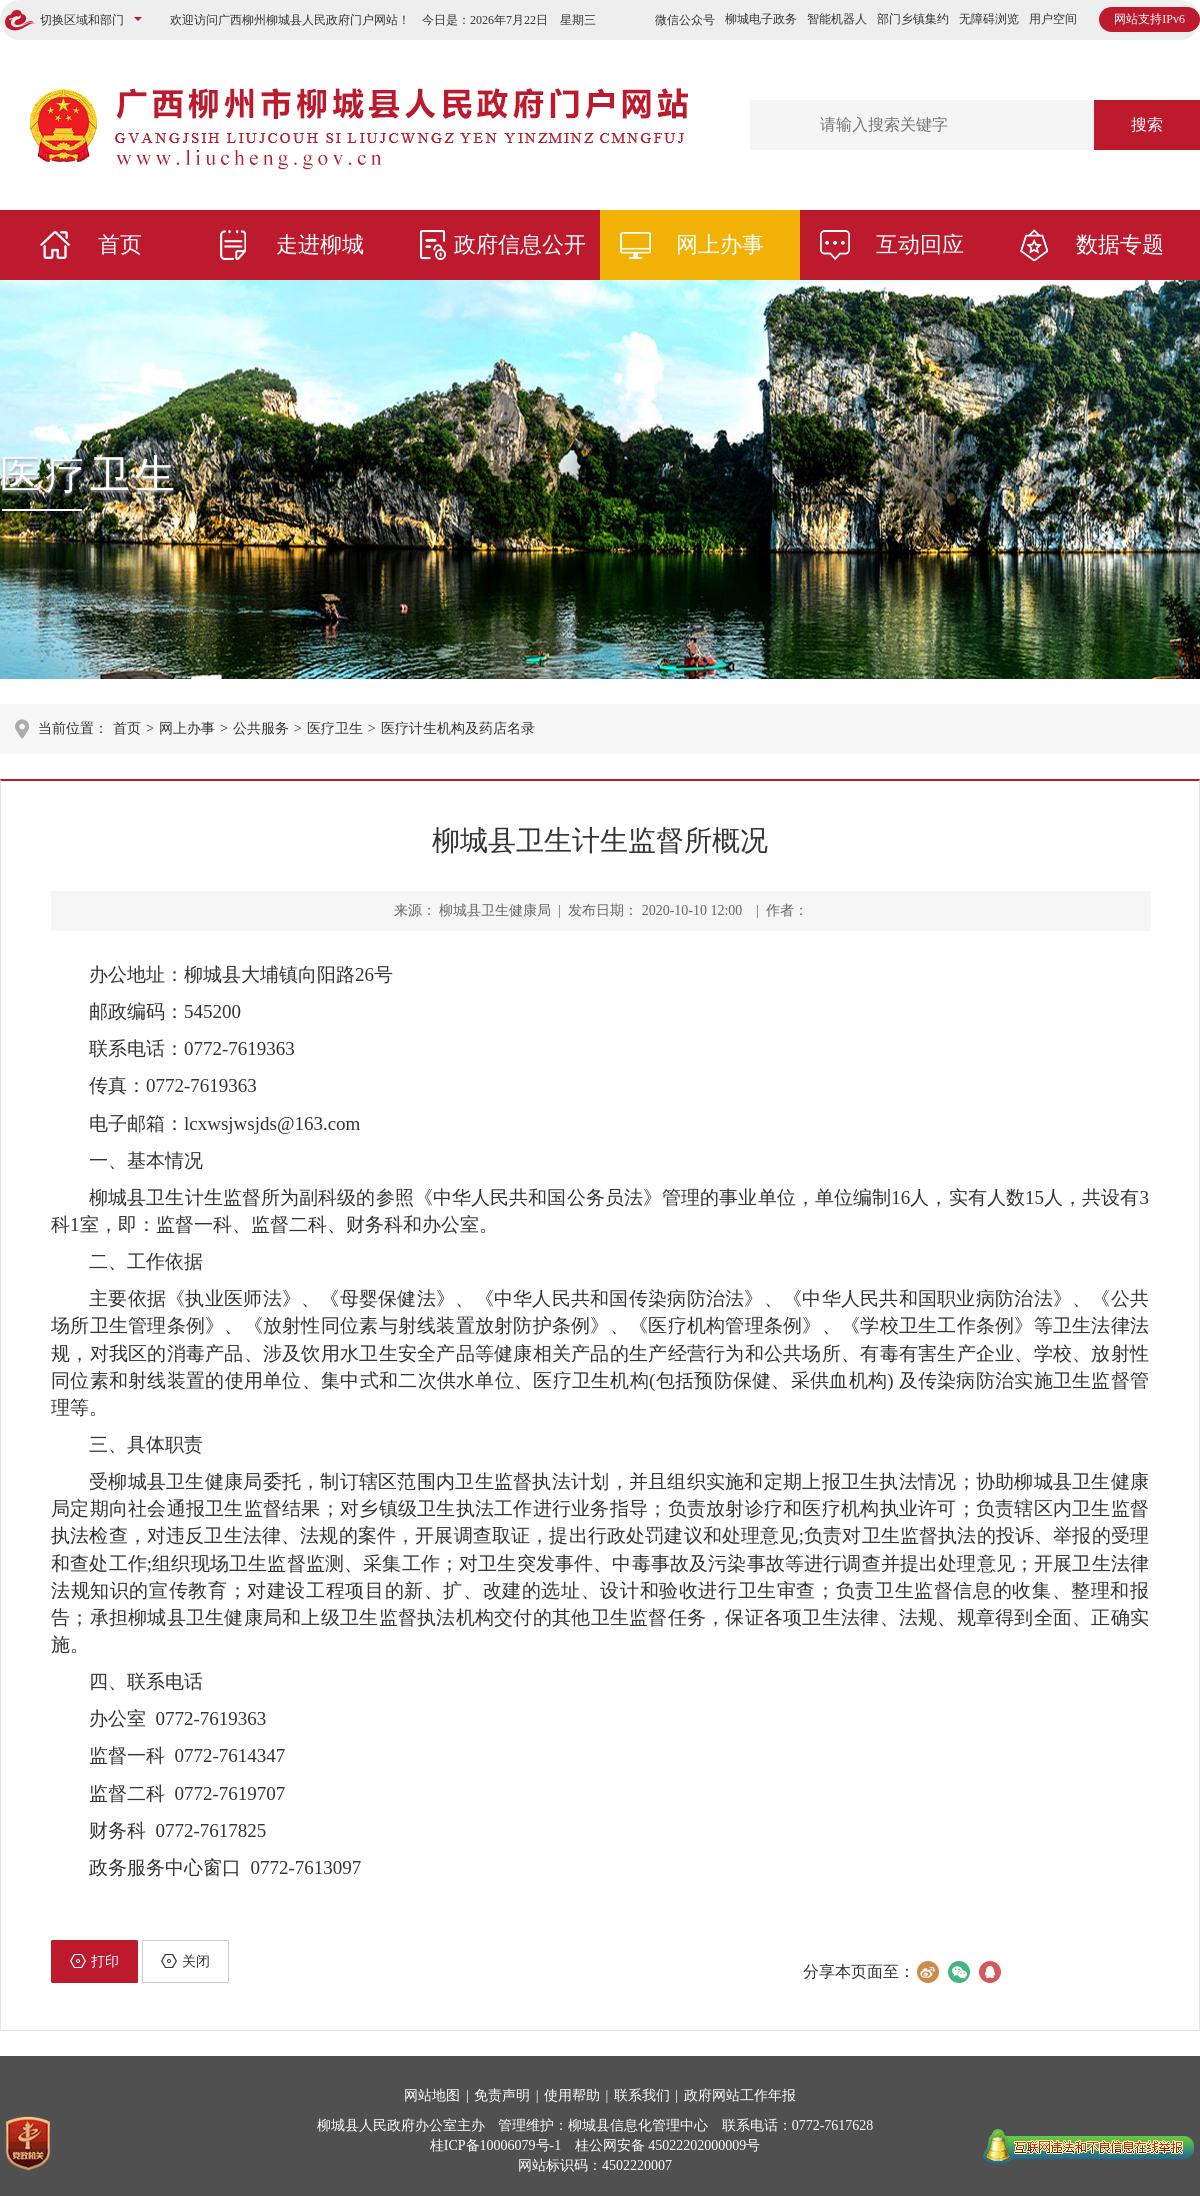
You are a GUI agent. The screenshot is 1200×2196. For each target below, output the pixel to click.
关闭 (185, 1961)
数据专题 (1120, 244)
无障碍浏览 (989, 19)
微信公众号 (685, 20)
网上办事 (720, 244)
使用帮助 (572, 2095)
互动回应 (920, 244)
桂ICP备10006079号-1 (495, 2145)
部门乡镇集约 (913, 19)
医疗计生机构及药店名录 (458, 728)
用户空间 (1053, 19)
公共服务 (261, 728)
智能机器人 (837, 19)
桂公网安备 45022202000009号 (668, 2145)
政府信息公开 (520, 244)
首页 (120, 244)
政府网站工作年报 (740, 2095)
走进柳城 (320, 244)
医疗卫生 (90, 474)
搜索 (1147, 124)
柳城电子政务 (761, 19)
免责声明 (502, 2095)
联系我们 (642, 2095)
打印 (94, 1961)
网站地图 (432, 2095)
